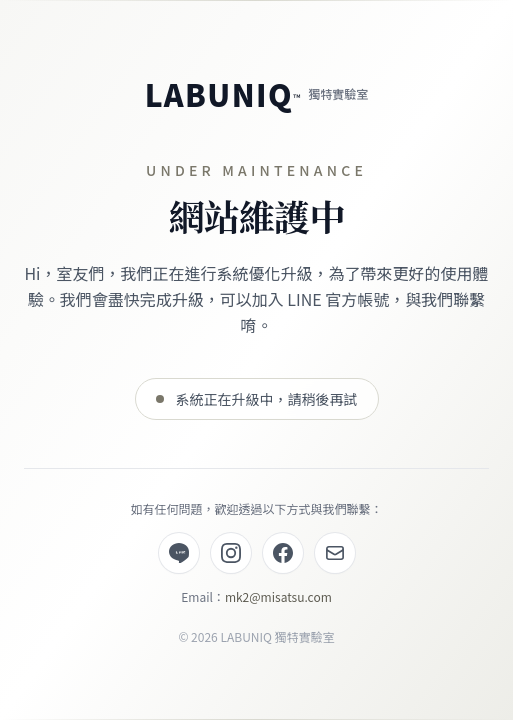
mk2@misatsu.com (278, 596)
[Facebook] (283, 553)
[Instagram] (231, 553)
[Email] (335, 553)
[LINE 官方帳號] (179, 553)
